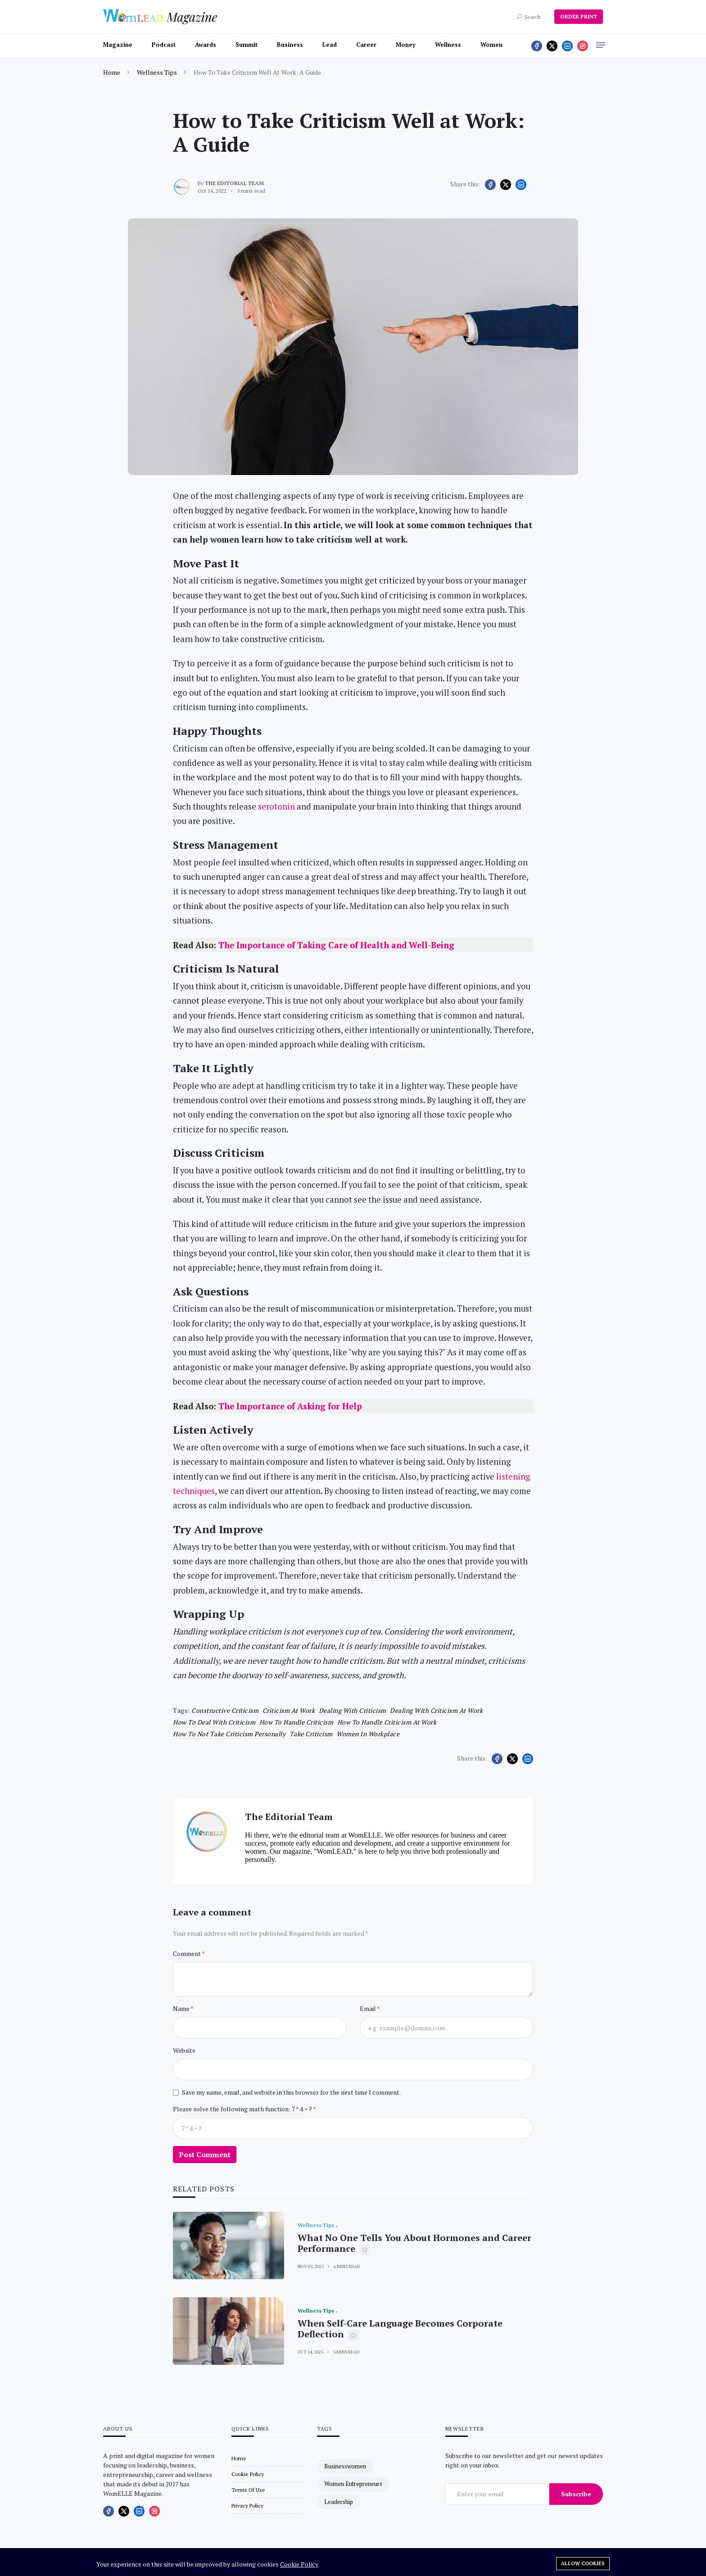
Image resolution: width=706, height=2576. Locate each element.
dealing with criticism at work (436, 1710)
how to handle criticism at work (387, 1722)
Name (181, 2008)
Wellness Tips (157, 72)
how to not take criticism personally (229, 1733)
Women (491, 45)
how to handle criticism (296, 1722)
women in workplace (367, 1733)
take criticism (311, 1733)
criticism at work (288, 1710)
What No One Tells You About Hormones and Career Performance (414, 2243)
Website (184, 2050)
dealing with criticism (352, 1710)
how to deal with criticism (214, 1722)
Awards (205, 45)
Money (406, 45)
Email (368, 2008)
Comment (187, 1953)
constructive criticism (224, 1710)
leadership (338, 2502)
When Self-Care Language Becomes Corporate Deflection (400, 2328)
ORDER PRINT (578, 16)
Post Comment (205, 2154)
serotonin (276, 806)
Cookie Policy (299, 2564)
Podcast (164, 45)
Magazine (117, 45)
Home (111, 72)
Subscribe (576, 2494)
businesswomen (345, 2466)
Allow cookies (583, 2563)
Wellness (448, 45)
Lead (329, 45)
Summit (246, 45)
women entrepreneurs (353, 2484)
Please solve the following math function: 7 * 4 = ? (243, 2109)
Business (290, 45)
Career (366, 45)
